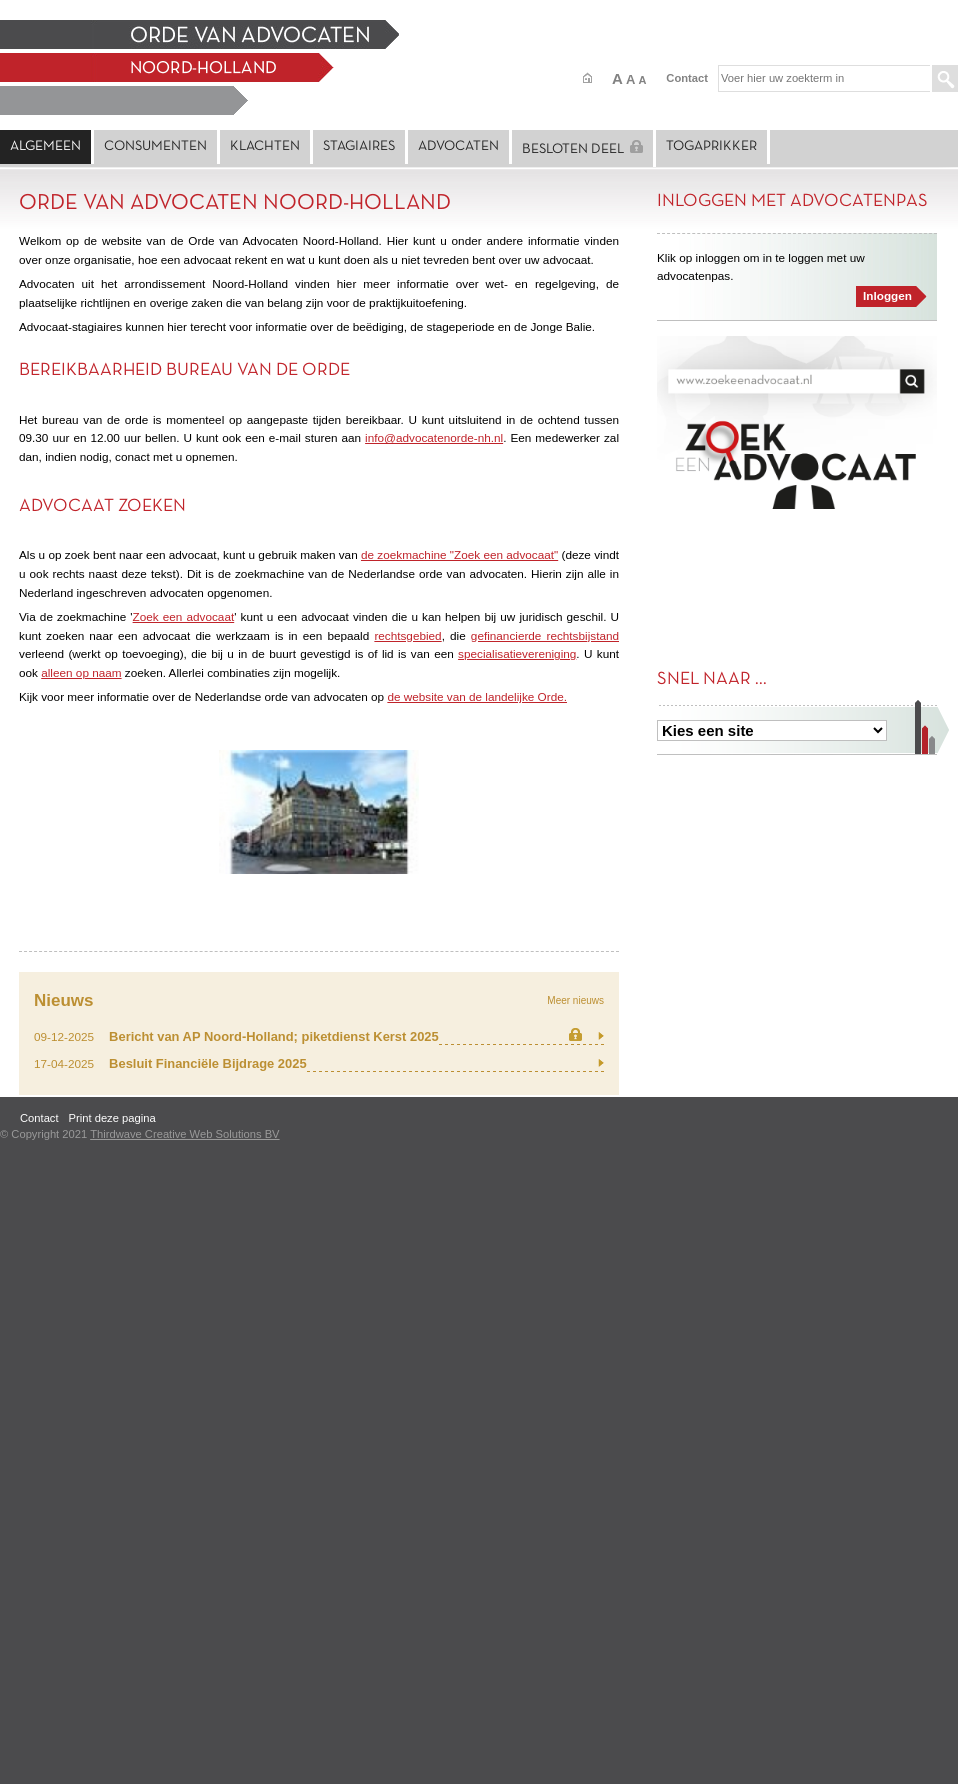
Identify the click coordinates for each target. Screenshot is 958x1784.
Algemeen (45, 146)
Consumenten (155, 146)
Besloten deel (582, 148)
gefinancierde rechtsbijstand (545, 635)
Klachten (265, 146)
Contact (687, 78)
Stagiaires (359, 146)
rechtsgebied (407, 635)
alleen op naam (81, 672)
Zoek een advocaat (184, 616)
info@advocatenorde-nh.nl (434, 437)
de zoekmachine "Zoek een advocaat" (459, 554)
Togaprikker (711, 146)
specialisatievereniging (517, 653)
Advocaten (458, 146)
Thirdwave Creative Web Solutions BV (184, 1134)
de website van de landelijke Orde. (477, 696)
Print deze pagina (112, 1118)
